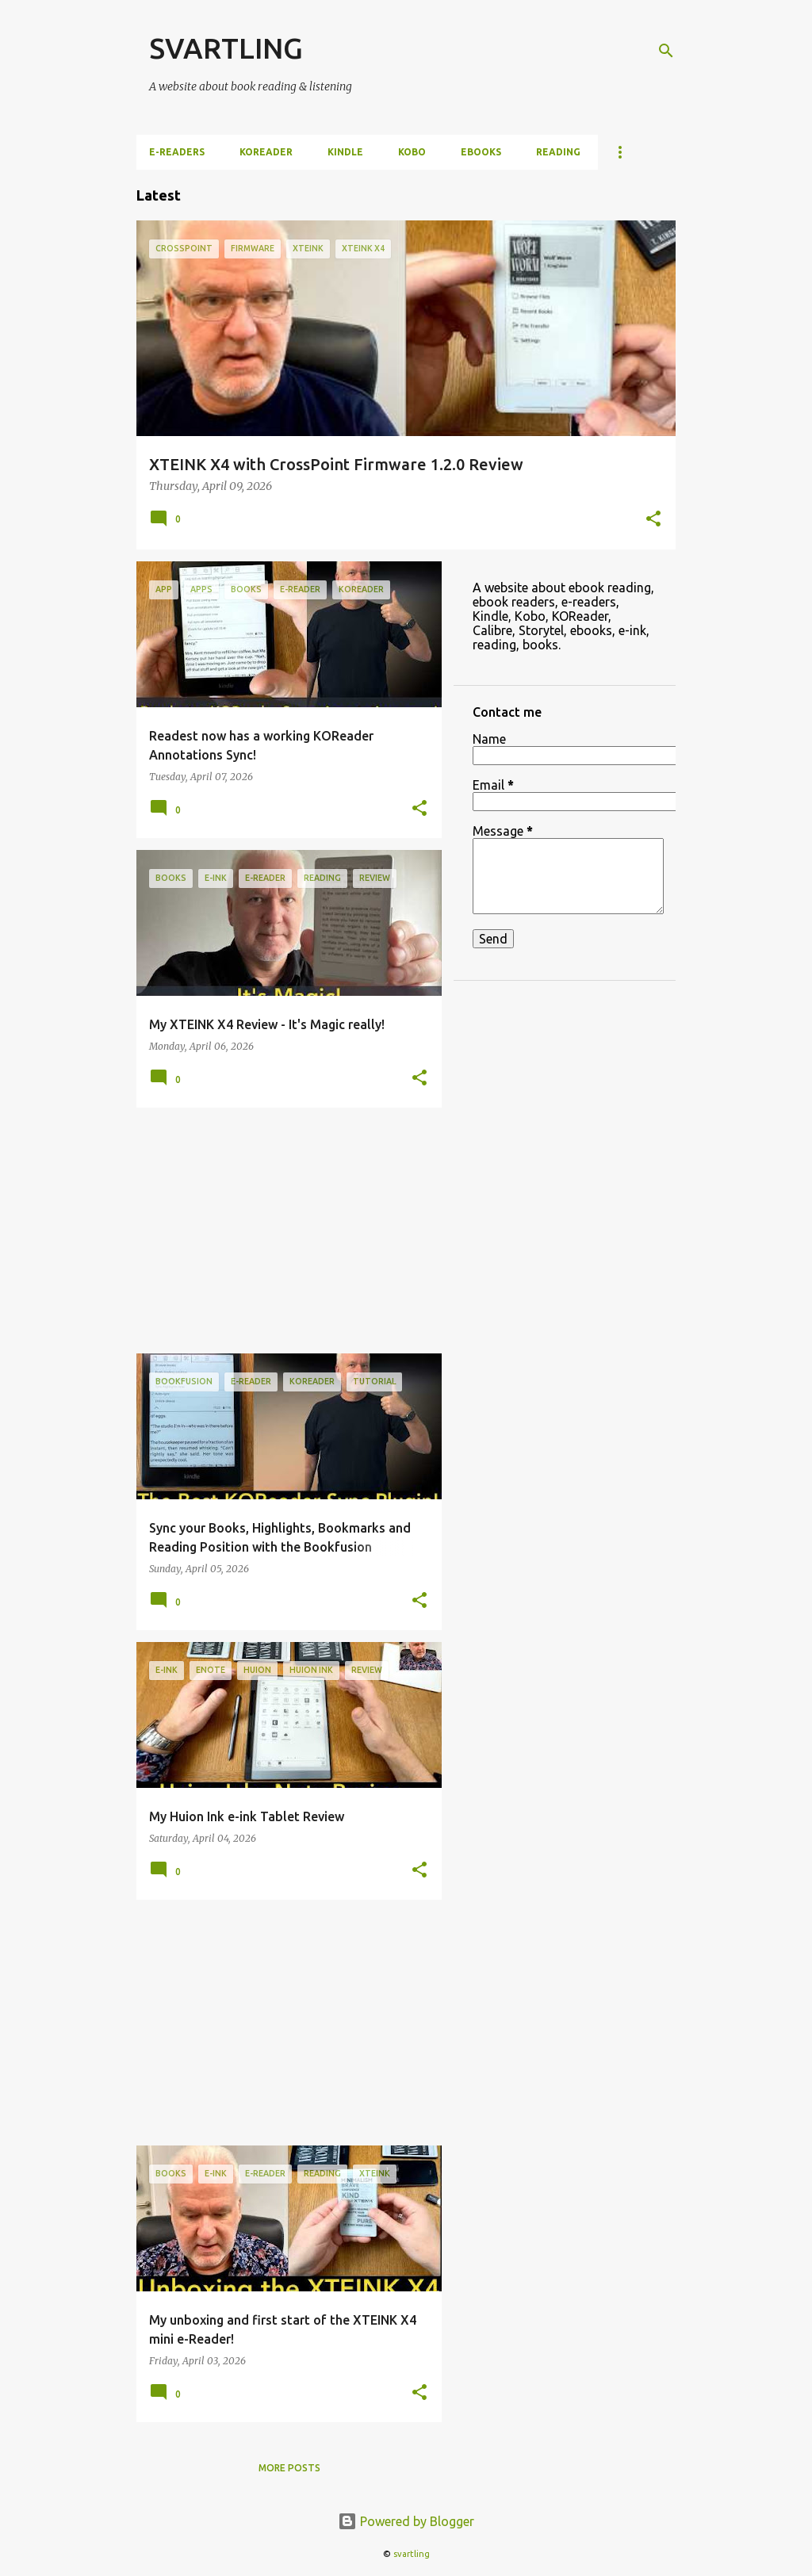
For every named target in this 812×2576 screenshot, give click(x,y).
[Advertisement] (283, 1231)
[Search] (666, 51)
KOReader (266, 152)
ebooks (481, 152)
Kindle (345, 152)
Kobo (412, 152)
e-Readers (177, 152)
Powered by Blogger (406, 2521)
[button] (653, 520)
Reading (558, 152)
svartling (411, 2554)
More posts (289, 2468)
